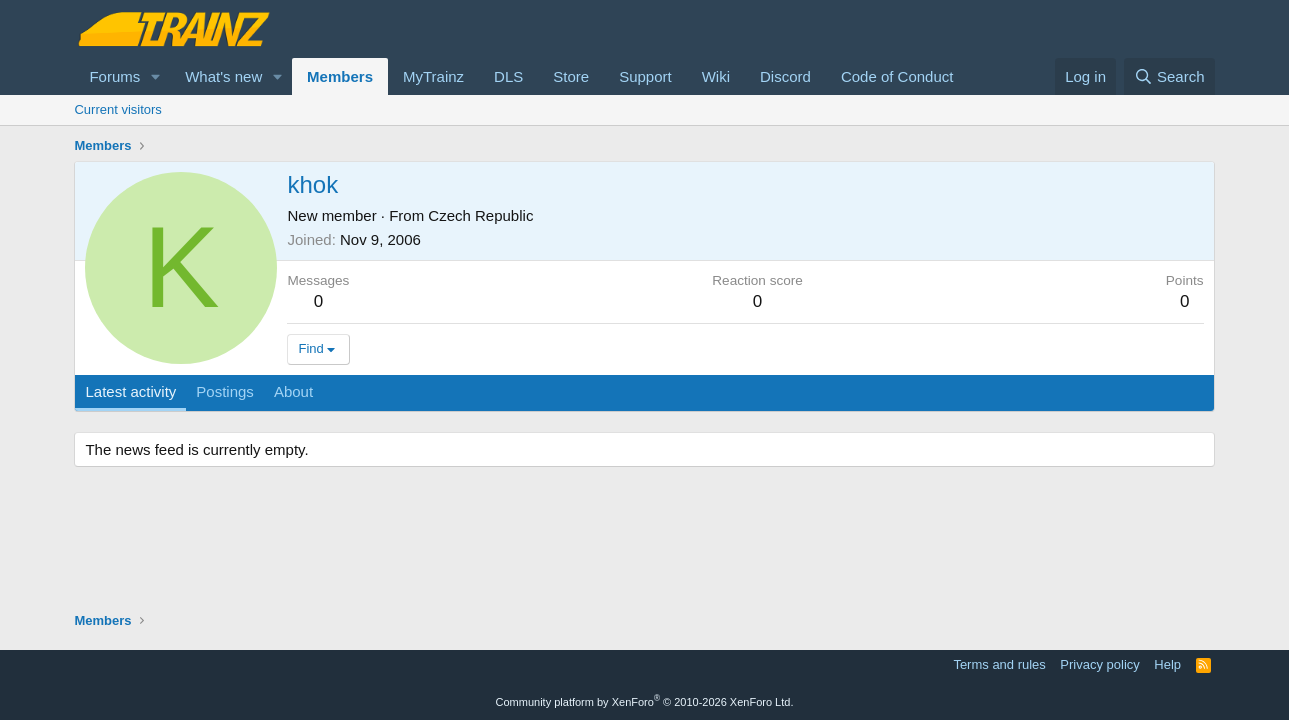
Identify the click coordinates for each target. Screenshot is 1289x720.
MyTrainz (433, 76)
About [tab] (293, 391)
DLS (508, 76)
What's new (223, 76)
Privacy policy (1099, 664)
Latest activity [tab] (130, 391)
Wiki (716, 76)
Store (571, 76)
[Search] (1169, 76)
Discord (785, 76)
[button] (156, 76)
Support (645, 76)
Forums (114, 76)
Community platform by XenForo (645, 702)
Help (1167, 664)
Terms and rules (999, 664)
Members (340, 76)
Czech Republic (480, 215)
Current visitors (117, 109)
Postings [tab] (225, 391)
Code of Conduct (897, 76)
